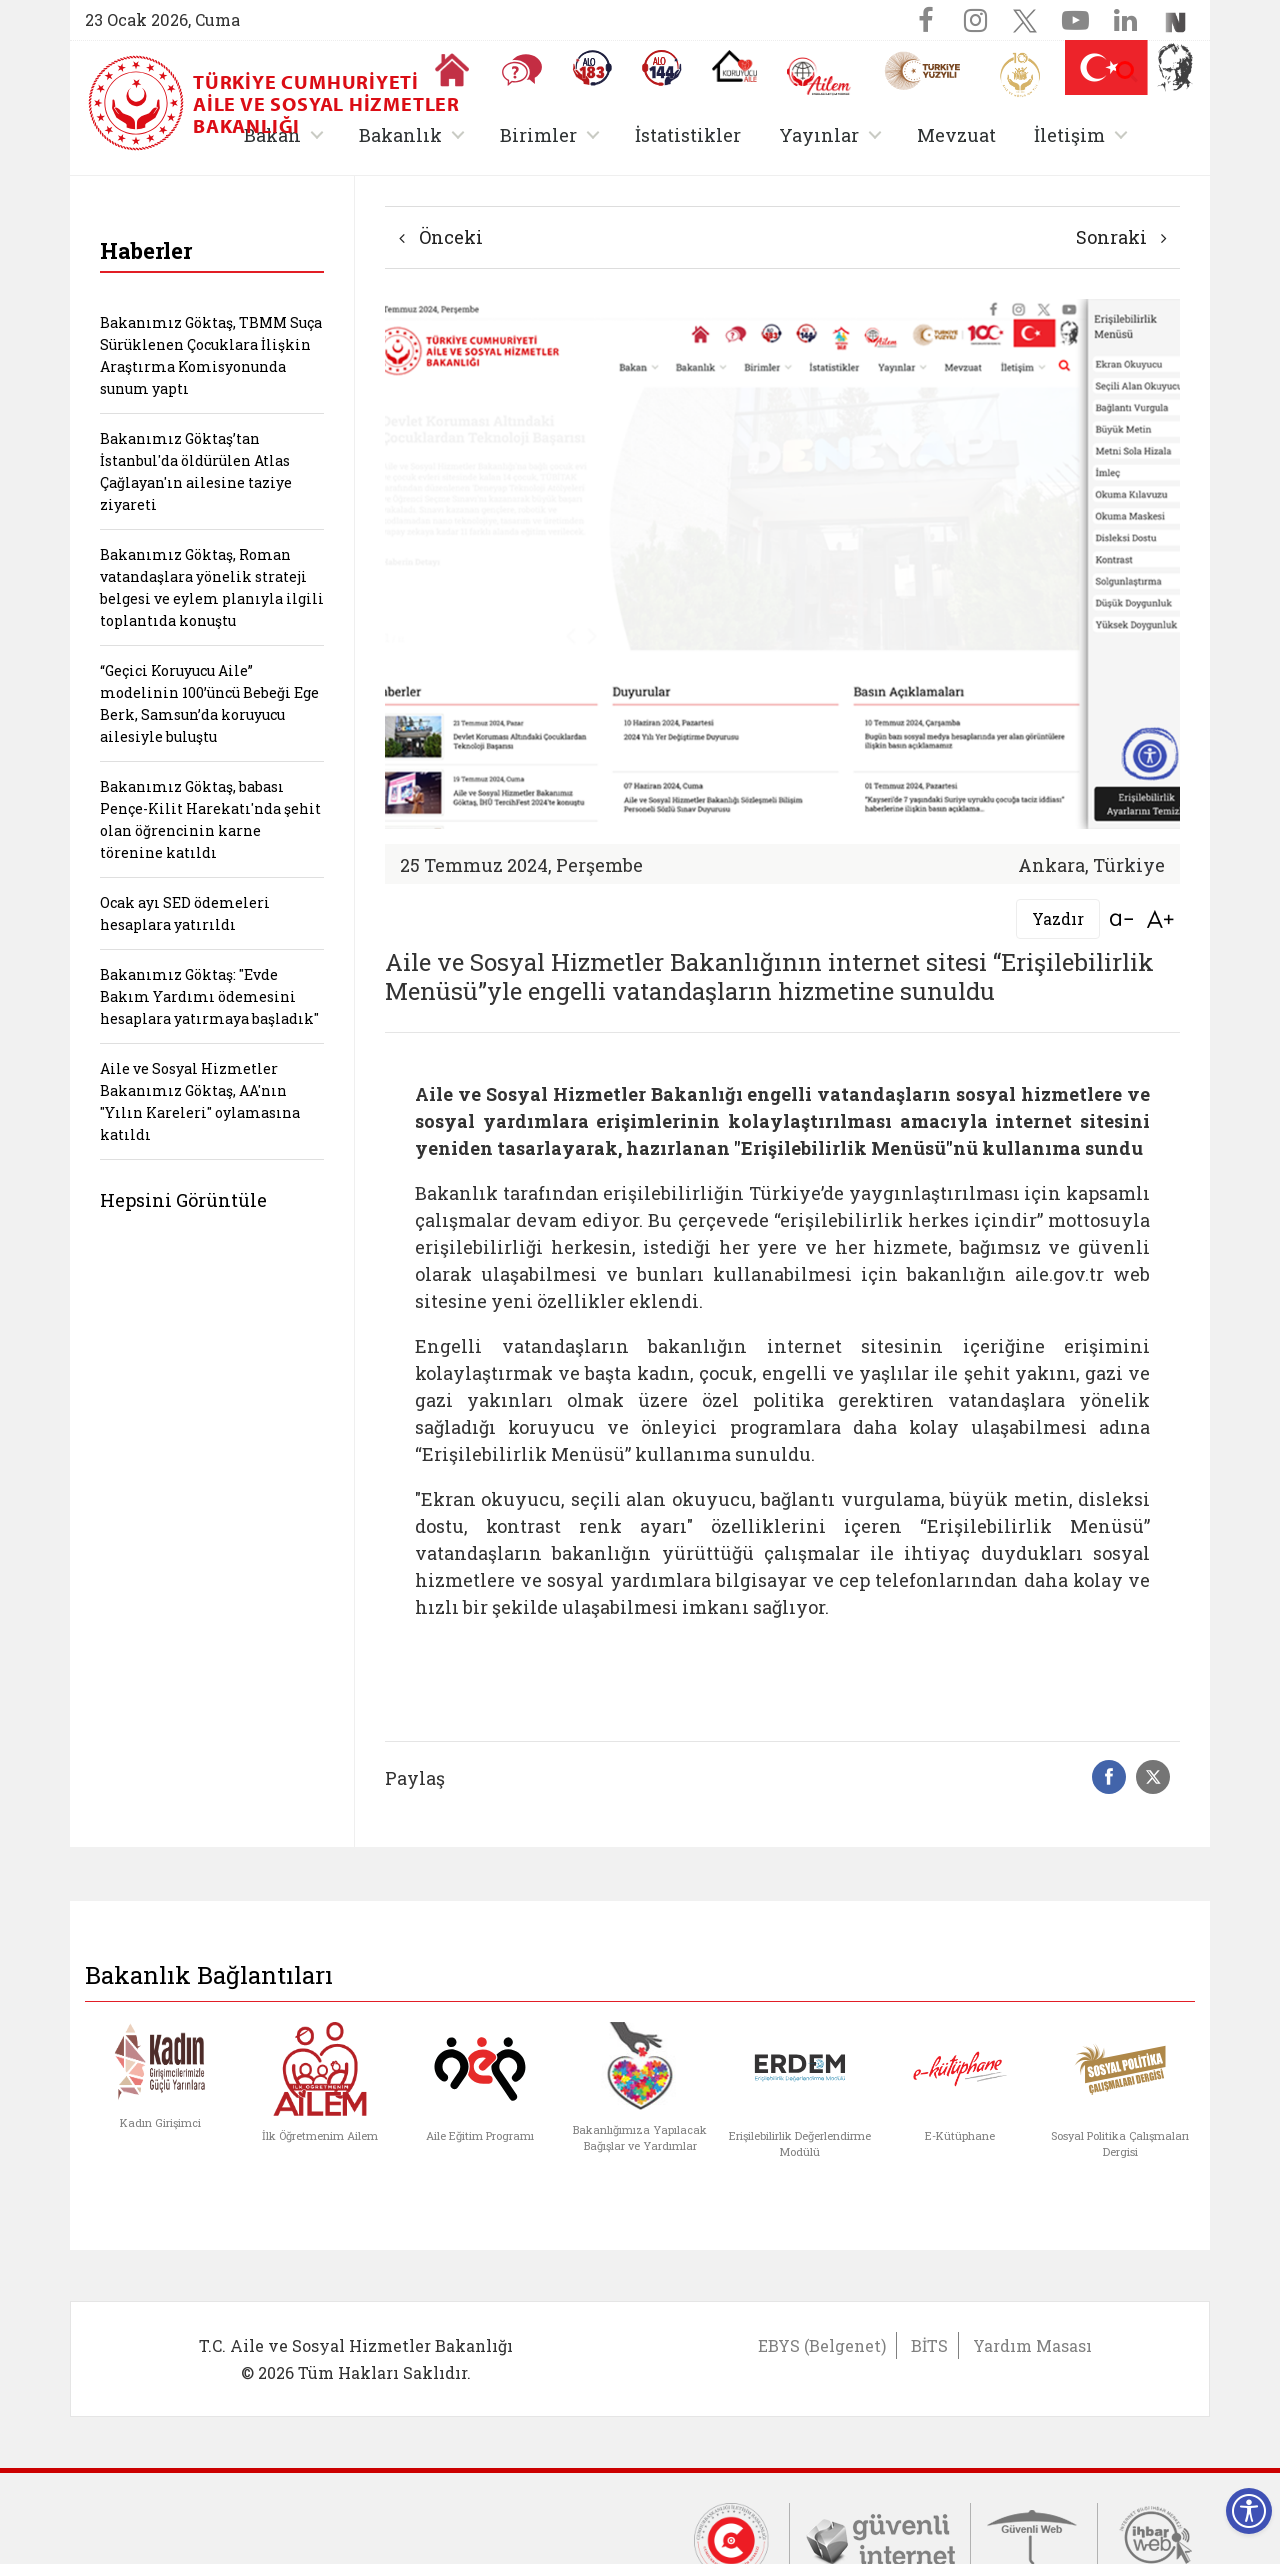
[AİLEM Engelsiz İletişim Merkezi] (819, 76)
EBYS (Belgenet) (822, 2345)
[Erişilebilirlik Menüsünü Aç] (1249, 2511)
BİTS (929, 2345)
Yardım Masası (1032, 2345)
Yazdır (1058, 918)
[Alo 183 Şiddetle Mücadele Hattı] (592, 68)
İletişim (1069, 135)
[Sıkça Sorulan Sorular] (522, 70)
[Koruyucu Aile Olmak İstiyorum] (734, 66)
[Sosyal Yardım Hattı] (662, 68)
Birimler (538, 135)
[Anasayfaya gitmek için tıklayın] (452, 70)
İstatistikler (688, 135)
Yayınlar (819, 135)
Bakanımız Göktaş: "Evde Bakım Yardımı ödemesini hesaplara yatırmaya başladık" (209, 996)
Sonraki (1121, 237)
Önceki (441, 237)
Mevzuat (956, 135)
